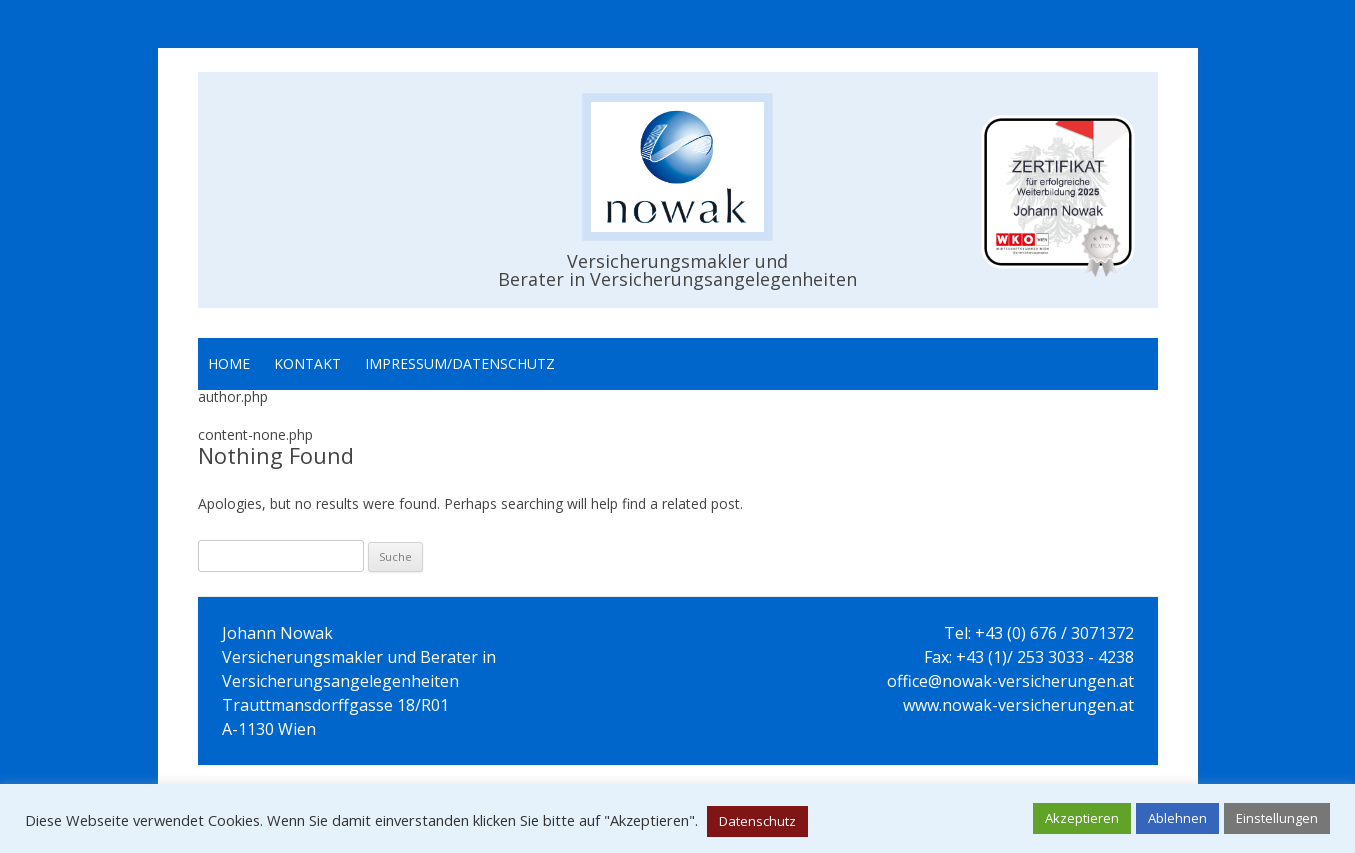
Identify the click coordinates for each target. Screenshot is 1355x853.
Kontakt (307, 363)
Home (229, 363)
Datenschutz (757, 821)
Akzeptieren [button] (1082, 818)
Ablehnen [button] (1177, 818)
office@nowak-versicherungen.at (1010, 681)
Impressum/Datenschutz (460, 363)
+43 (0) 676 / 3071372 (1054, 633)
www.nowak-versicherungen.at (1018, 705)
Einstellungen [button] (1277, 818)
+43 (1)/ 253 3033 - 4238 (1045, 657)
